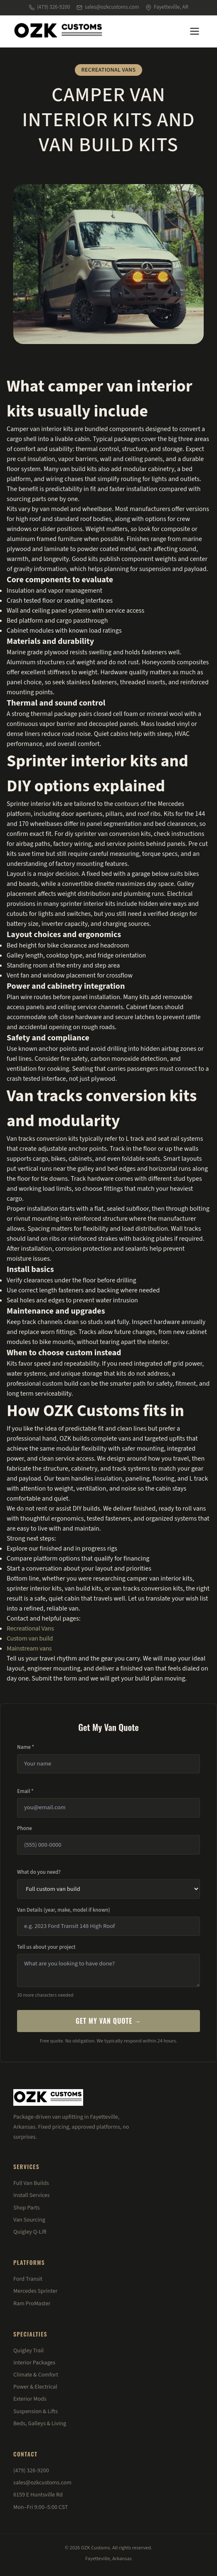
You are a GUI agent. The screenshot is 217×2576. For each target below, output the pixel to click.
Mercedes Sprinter (35, 2291)
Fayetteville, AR (166, 7)
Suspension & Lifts (35, 2411)
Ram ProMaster (31, 2303)
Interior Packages (34, 2363)
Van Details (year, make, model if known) (63, 1910)
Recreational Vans (30, 1628)
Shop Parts (26, 2208)
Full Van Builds (31, 2183)
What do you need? (39, 1872)
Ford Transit (27, 2279)
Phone (24, 1828)
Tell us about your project (46, 1947)
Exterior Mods (30, 2399)
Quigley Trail (28, 2351)
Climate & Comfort (35, 2375)
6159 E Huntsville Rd (38, 2495)
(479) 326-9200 (49, 7)
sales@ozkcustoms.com (107, 7)
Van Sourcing (29, 2220)
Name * (25, 1747)
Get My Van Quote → (108, 2021)
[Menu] (194, 31)
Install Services (31, 2195)
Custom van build (30, 1638)
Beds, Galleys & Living (39, 2423)
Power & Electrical (35, 2387)
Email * (25, 1791)
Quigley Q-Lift (30, 2232)
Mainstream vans (29, 1648)
